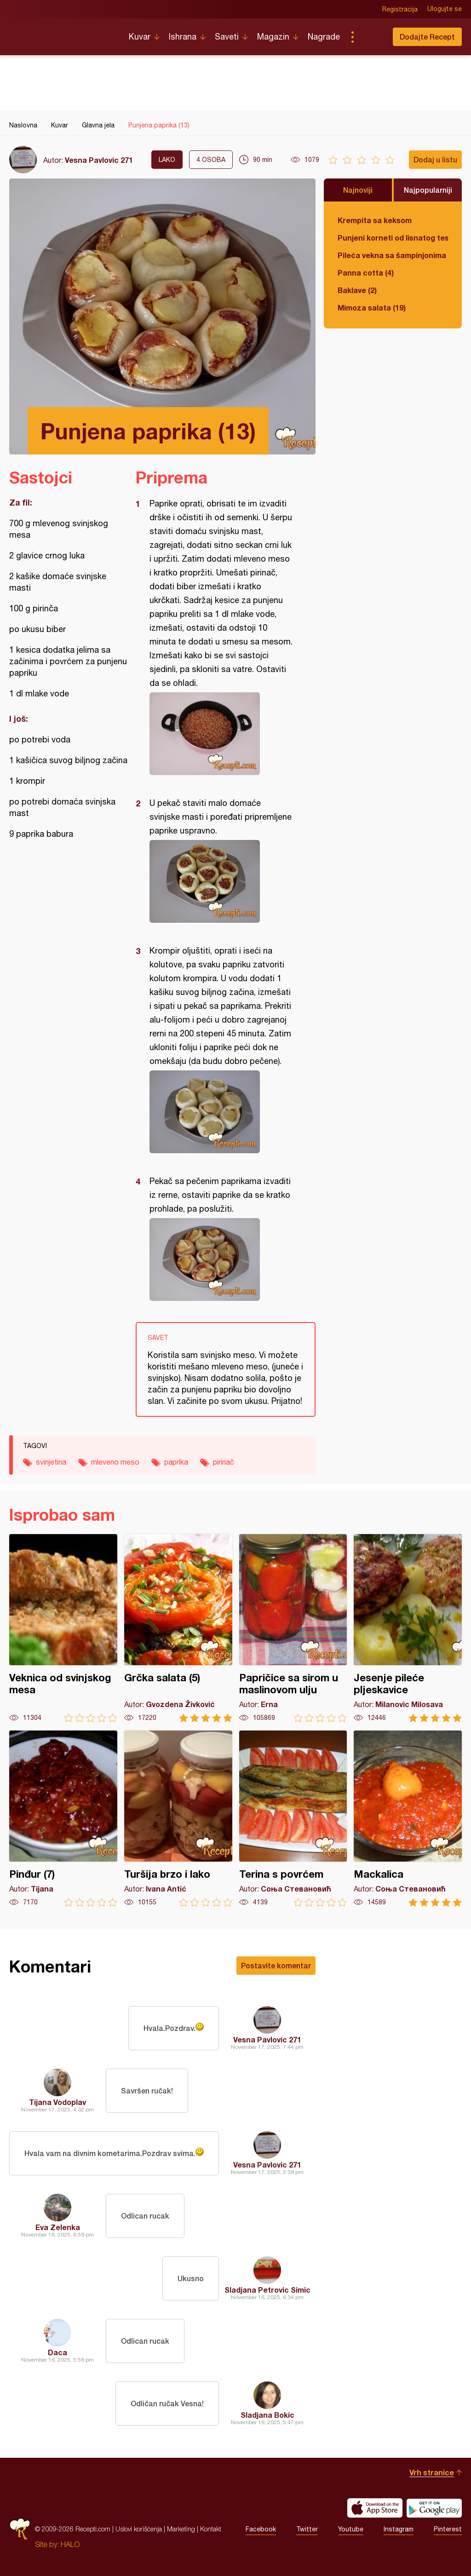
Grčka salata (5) (178, 1628)
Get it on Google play (434, 2508)
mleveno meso (115, 1462)
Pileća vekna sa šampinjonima (392, 255)
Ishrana (182, 36)
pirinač (223, 1462)
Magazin (273, 36)
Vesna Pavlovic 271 (99, 159)
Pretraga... (370, 36)
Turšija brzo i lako (178, 1819)
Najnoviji (358, 189)
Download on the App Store (374, 2508)
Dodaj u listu (435, 159)
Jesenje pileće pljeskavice (408, 1628)
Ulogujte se (444, 9)
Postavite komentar (276, 1965)
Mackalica (408, 1819)
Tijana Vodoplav (57, 2102)
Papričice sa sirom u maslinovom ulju (293, 1628)
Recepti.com (62, 33)
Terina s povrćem (293, 1819)
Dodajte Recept (427, 36)
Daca (57, 2352)
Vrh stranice (431, 2472)
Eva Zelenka (57, 2227)
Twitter (307, 2529)
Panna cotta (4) (366, 272)
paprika (176, 1462)
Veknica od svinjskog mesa (63, 1628)
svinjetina (51, 1462)
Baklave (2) (357, 290)
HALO (70, 2544)
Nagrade (324, 36)
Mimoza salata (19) (372, 307)
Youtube (350, 2529)
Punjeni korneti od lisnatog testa (393, 237)
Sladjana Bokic (267, 2414)
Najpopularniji (428, 189)
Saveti (227, 36)
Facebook (261, 2529)
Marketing (181, 2529)
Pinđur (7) (63, 1819)
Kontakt (210, 2529)
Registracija (400, 9)
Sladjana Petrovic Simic (267, 2289)
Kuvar (139, 36)
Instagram (399, 2529)
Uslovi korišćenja (138, 2529)
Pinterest (448, 2529)
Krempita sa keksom (375, 220)
